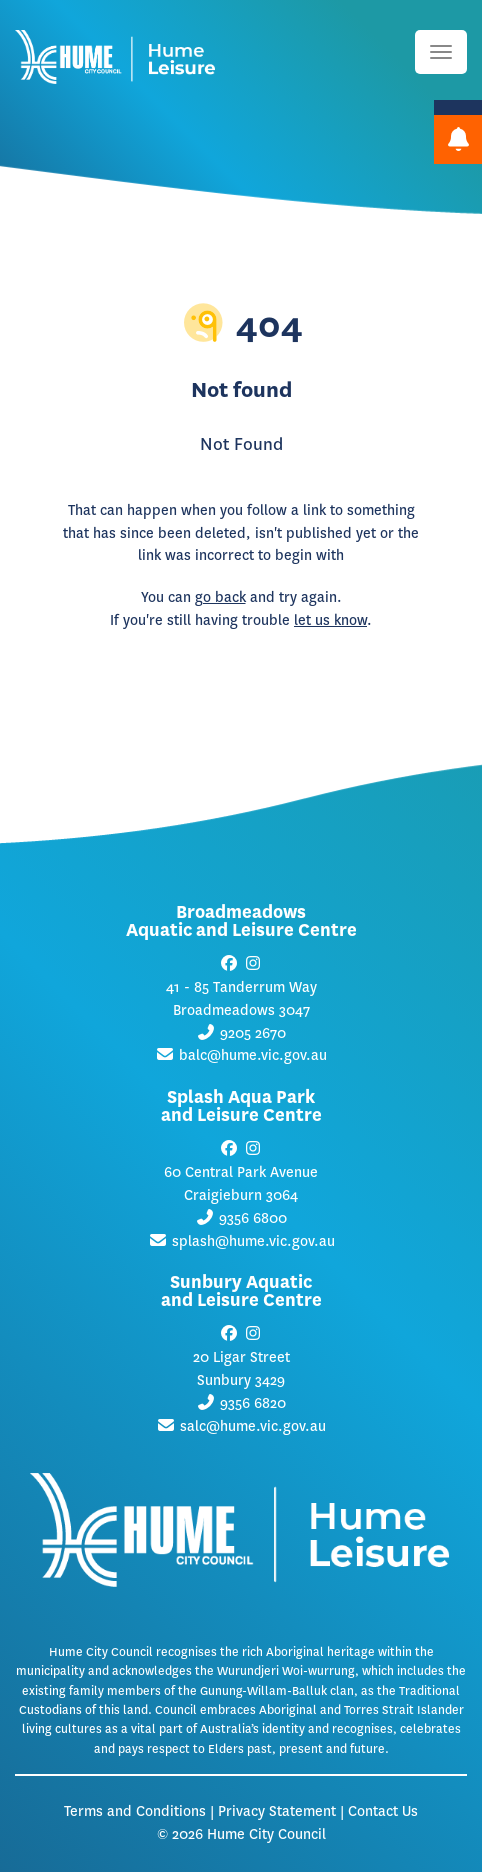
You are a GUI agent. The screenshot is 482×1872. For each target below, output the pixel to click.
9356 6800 (253, 1218)
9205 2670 (253, 1033)
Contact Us (383, 1811)
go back (220, 597)
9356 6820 (253, 1403)
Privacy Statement (277, 1811)
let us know (330, 620)
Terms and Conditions (135, 1811)
